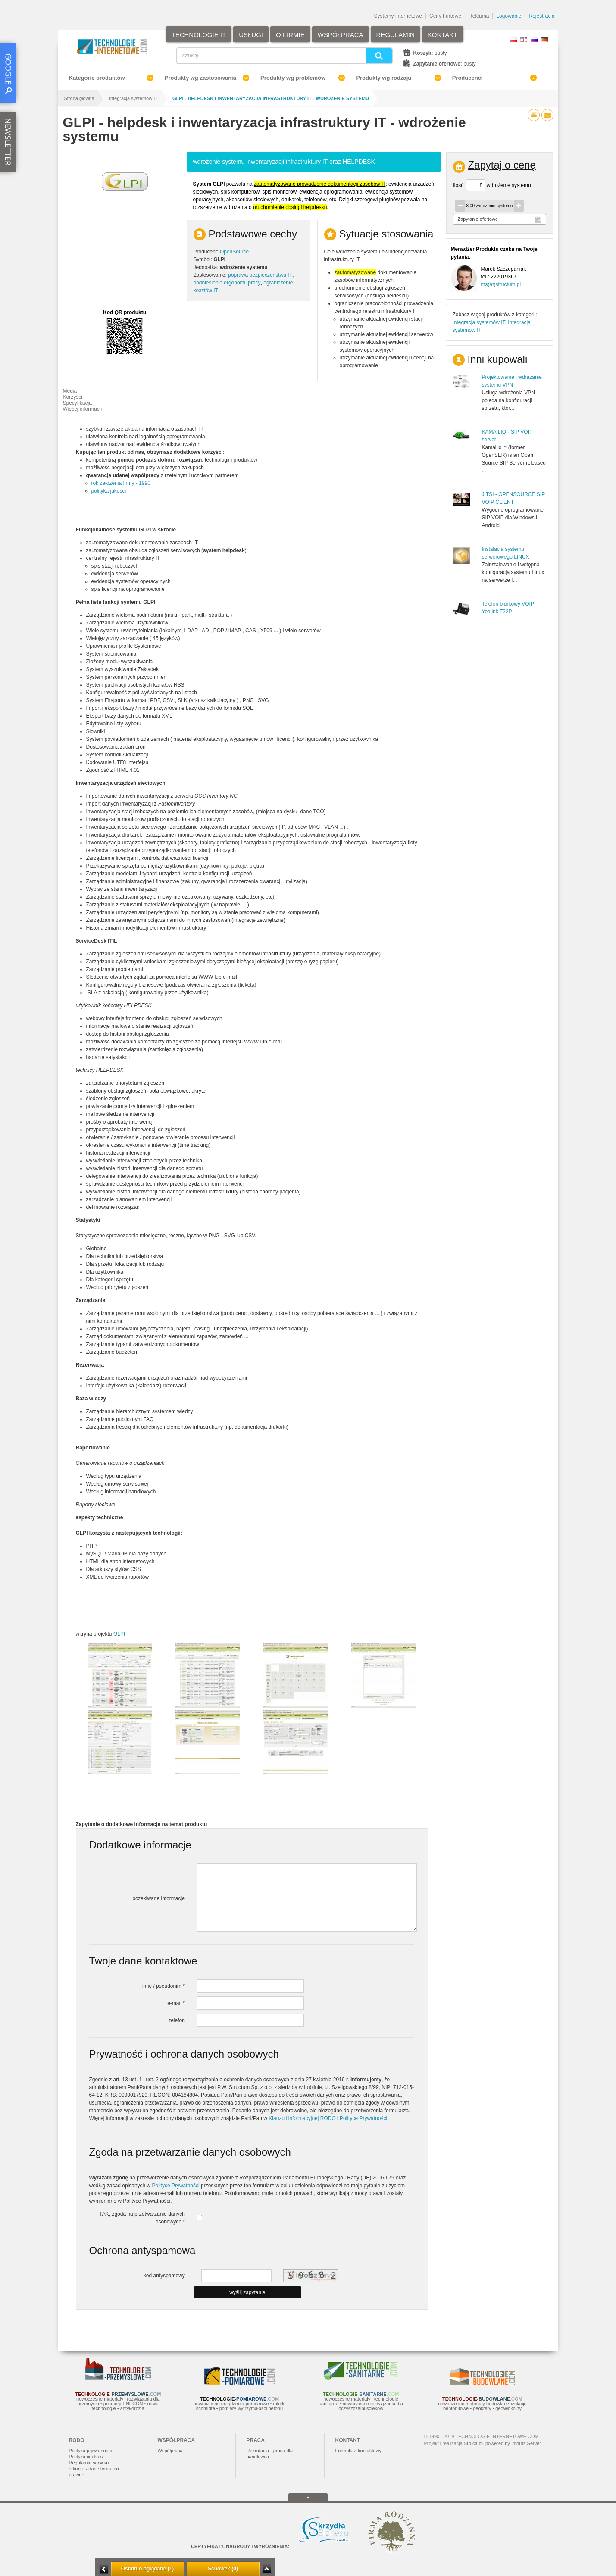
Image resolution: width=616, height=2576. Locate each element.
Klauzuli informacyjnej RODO (302, 2118)
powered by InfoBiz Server (513, 2443)
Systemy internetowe (398, 16)
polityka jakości (108, 491)
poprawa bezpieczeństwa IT (260, 275)
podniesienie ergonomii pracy (227, 283)
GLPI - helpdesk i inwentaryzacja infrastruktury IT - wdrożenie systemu (270, 98)
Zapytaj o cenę (502, 165)
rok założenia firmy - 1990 (120, 483)
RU (534, 39)
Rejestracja (541, 16)
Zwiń (267, 2569)
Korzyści (72, 397)
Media (70, 391)
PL (513, 39)
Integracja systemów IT (133, 98)
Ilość (458, 185)
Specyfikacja (77, 403)
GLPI (119, 1634)
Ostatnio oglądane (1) (147, 2569)
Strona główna (79, 98)
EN (523, 39)
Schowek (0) (223, 2569)
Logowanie (508, 16)
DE (544, 39)
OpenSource (234, 252)
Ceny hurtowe (445, 16)
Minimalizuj (104, 2569)
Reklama (479, 16)
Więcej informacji (82, 409)
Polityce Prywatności (363, 2118)
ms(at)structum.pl (501, 284)
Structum (473, 2443)
